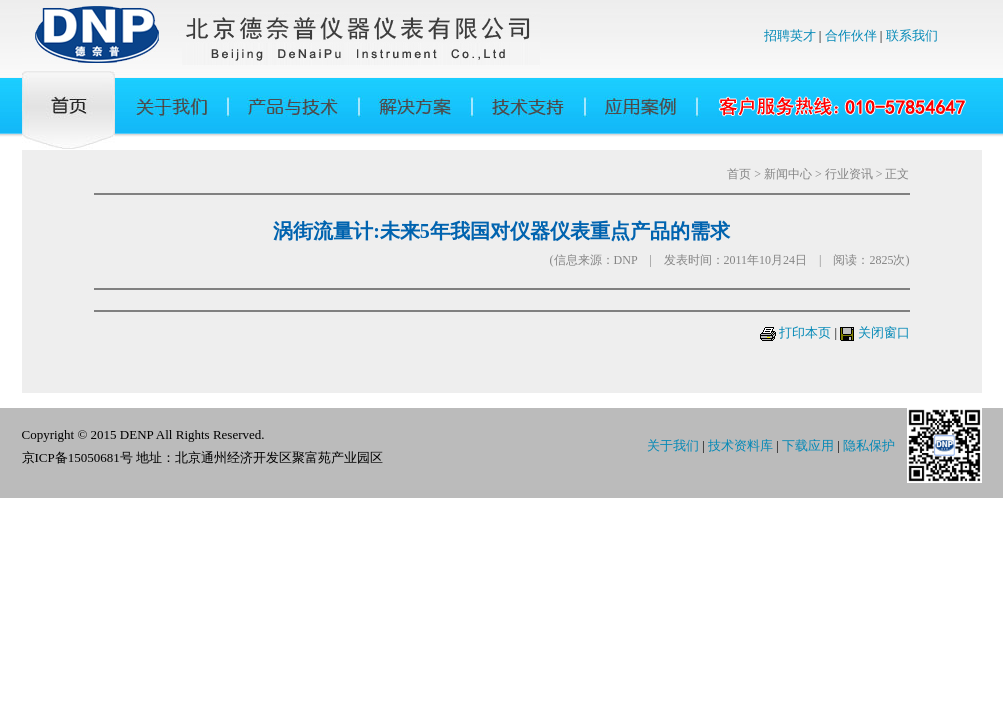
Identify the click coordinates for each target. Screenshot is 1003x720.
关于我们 (673, 445)
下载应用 (808, 445)
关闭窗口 (884, 332)
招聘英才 (790, 35)
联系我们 (912, 35)
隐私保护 (869, 445)
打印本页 (805, 332)
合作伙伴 (851, 35)
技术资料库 (740, 445)
